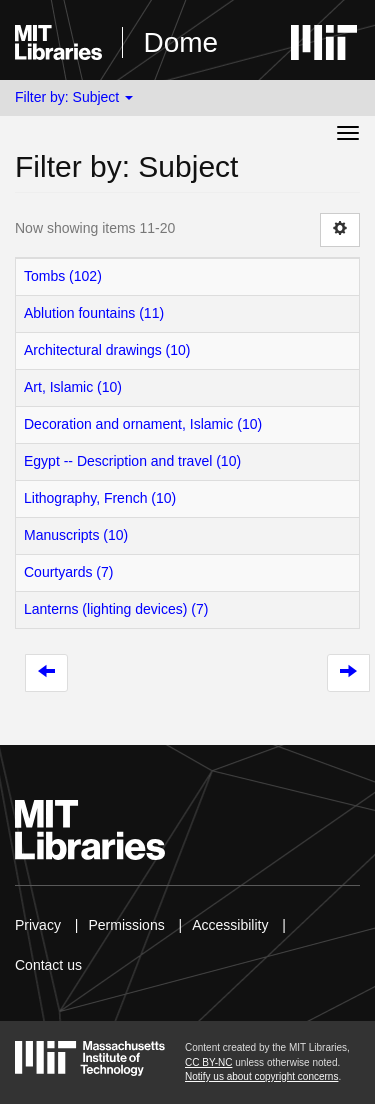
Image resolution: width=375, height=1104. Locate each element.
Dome (180, 42)
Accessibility (230, 925)
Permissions (126, 925)
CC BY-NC (208, 1062)
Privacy (38, 925)
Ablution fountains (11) (94, 313)
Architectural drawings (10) (107, 350)
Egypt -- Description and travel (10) (132, 461)
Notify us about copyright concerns (261, 1076)
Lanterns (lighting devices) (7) (116, 609)
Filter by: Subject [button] (74, 97)
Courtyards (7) (68, 572)
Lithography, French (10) (100, 498)
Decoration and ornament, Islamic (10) (143, 424)
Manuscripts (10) (76, 535)
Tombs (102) (63, 276)
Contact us (48, 965)
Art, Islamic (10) (73, 387)
